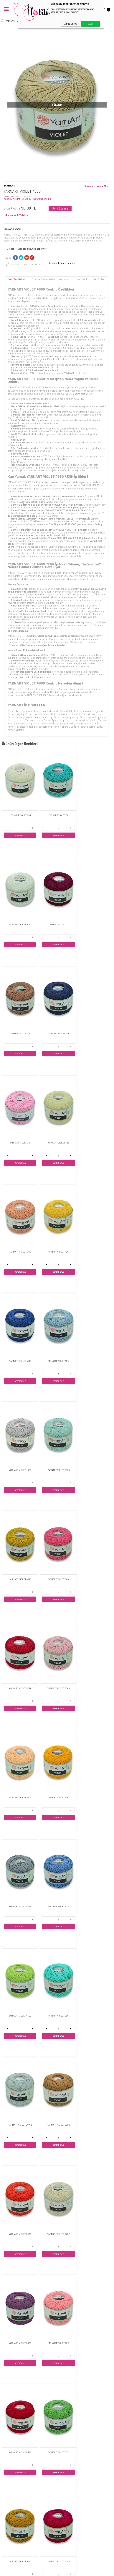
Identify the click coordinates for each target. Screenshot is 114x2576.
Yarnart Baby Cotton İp (72, 711)
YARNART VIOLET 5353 (94, 1567)
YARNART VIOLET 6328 (19, 1890)
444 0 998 (57, 2413)
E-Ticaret (46, 2571)
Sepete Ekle (19, 834)
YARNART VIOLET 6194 (57, 2105)
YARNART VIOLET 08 (57, 813)
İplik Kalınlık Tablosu (16, 215)
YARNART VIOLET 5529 (57, 1675)
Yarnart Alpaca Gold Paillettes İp (42, 711)
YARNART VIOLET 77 (19, 2320)
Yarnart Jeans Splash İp (66, 717)
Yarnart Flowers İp (91, 714)
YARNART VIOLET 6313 (94, 1782)
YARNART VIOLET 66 (57, 1998)
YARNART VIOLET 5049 (94, 1352)
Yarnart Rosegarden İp (40, 726)
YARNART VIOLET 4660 (94, 2105)
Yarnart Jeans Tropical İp (93, 717)
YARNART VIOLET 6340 (94, 1890)
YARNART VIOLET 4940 (94, 1244)
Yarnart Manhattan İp (44, 723)
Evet (90, 23)
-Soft (38, 2571)
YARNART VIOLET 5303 (20, 1459)
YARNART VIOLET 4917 (94, 1136)
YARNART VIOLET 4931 (19, 2213)
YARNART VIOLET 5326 (94, 1459)
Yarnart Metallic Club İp (87, 723)
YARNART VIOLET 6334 (94, 2213)
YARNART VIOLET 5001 (20, 1352)
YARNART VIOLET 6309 (57, 1782)
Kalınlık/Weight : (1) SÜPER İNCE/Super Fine (27, 199)
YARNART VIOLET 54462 (19, 1675)
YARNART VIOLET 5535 (94, 1675)
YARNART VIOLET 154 (94, 921)
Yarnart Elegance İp (71, 714)
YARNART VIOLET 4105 (94, 1029)
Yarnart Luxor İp (16, 720)
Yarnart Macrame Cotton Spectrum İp (45, 720)
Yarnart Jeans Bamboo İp (39, 717)
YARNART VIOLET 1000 (94, 813)
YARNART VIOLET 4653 (20, 1136)
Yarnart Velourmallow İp (89, 726)
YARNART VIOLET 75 (94, 1998)
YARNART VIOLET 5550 (57, 2213)
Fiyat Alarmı (34, 264)
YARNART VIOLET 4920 (19, 1244)
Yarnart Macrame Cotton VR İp (81, 720)
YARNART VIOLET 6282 (19, 1782)
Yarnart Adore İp (16, 711)
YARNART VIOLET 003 (19, 813)
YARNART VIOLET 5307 (57, 1459)
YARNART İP (17, 705)
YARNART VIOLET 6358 (19, 1998)
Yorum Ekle (102, 186)
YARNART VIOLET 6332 (57, 1890)
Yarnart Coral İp (34, 714)
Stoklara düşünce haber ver (32, 248)
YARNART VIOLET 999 (19, 2105)
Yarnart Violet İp (16, 729)
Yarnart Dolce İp (51, 714)
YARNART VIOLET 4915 (57, 1136)
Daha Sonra (70, 23)
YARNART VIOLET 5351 (20, 1567)
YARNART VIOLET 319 (19, 1029)
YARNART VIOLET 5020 (57, 1352)
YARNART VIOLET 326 (56, 1029)
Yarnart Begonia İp (94, 711)
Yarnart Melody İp (65, 723)
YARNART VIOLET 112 (19, 921)
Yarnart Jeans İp (16, 717)
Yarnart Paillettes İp (18, 726)
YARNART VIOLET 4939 (57, 1244)
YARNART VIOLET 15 (57, 921)
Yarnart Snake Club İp (65, 726)
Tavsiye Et (15, 264)
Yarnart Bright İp (16, 714)
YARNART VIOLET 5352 (57, 1567)
